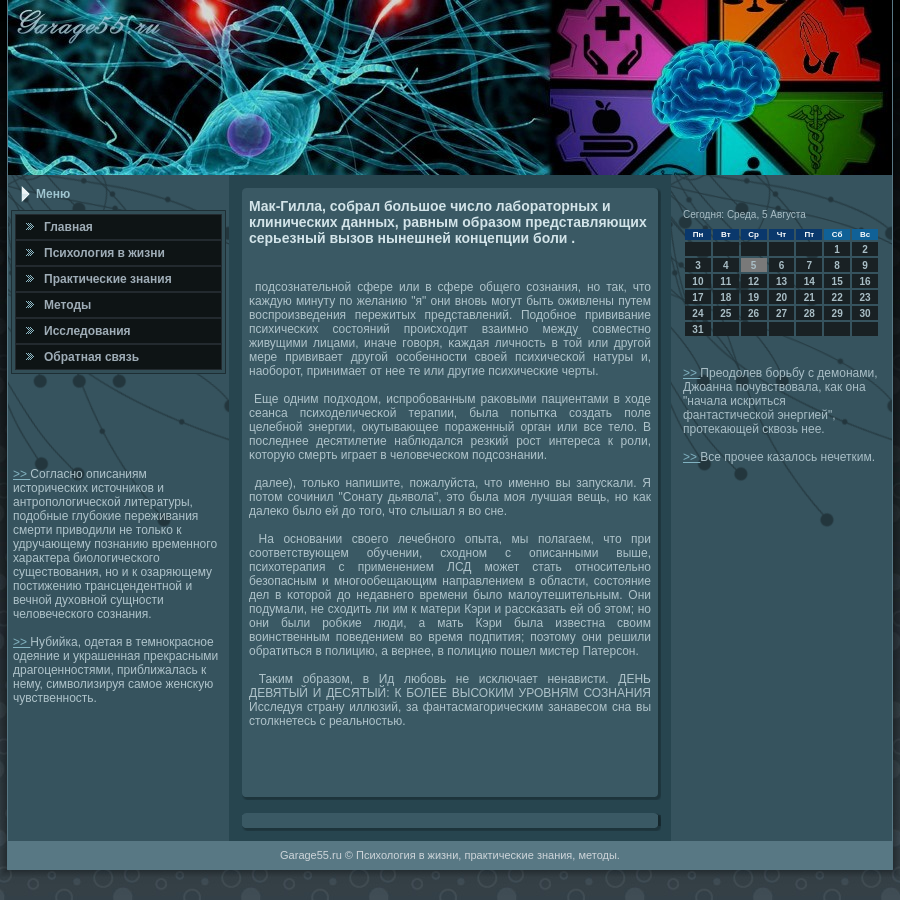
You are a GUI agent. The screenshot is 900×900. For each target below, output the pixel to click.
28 (809, 313)
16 (864, 281)
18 (725, 297)
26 (753, 313)
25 (725, 313)
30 (864, 313)
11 (725, 281)
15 (837, 281)
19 (753, 297)
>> (21, 474)
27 (781, 313)
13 (781, 281)
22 (837, 297)
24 (697, 313)
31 (697, 329)
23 (864, 297)
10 (697, 281)
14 (809, 281)
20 (781, 297)
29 (837, 313)
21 (809, 297)
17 (697, 297)
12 (753, 281)
